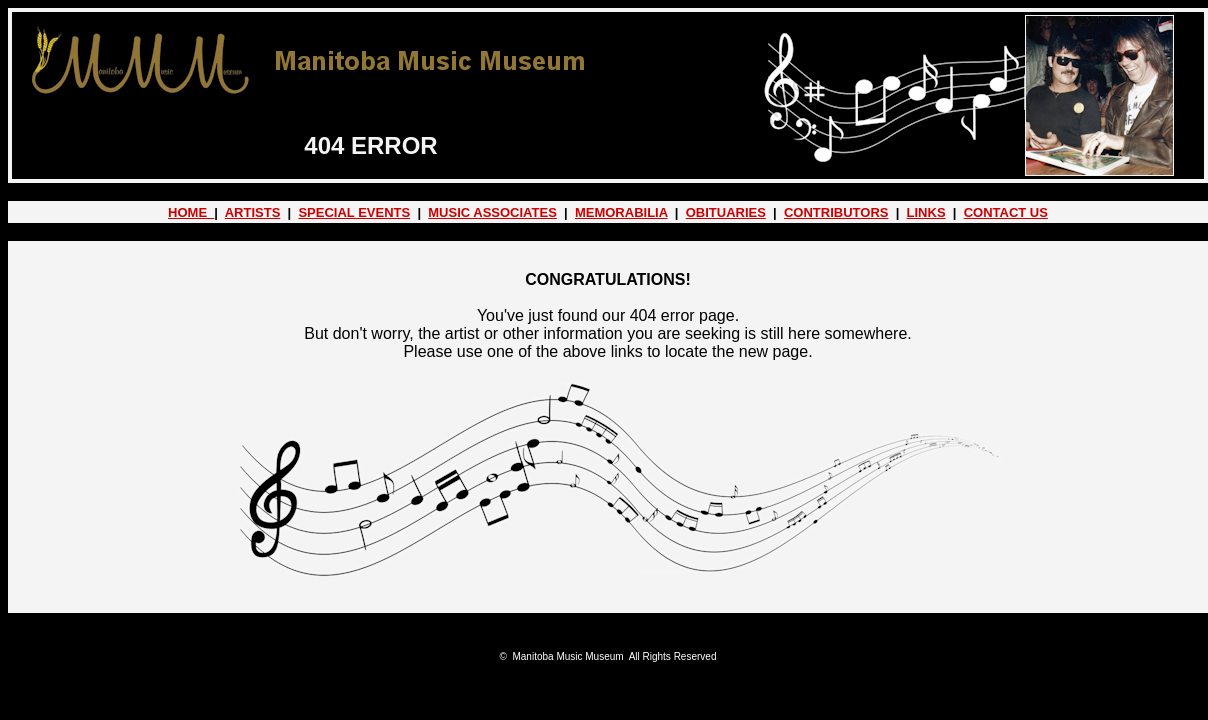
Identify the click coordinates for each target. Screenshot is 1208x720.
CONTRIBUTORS (836, 212)
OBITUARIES (726, 212)
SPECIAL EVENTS (354, 212)
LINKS (926, 212)
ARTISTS (253, 212)
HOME (191, 212)
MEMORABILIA (621, 212)
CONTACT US (1006, 212)
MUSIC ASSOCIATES (492, 212)
